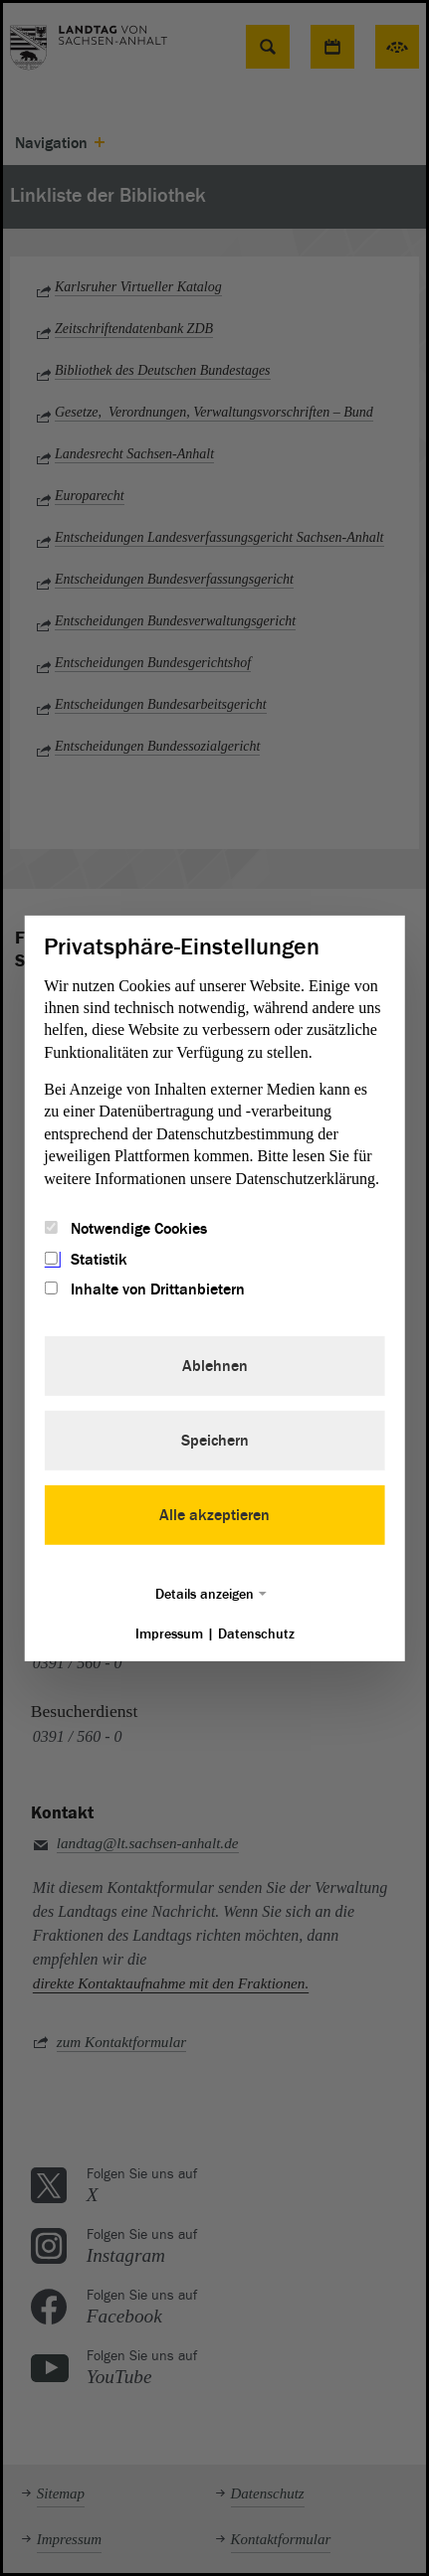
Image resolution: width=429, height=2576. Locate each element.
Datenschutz (256, 1634)
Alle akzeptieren (214, 1515)
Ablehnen (215, 1366)
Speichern (215, 1441)
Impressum (169, 1634)
